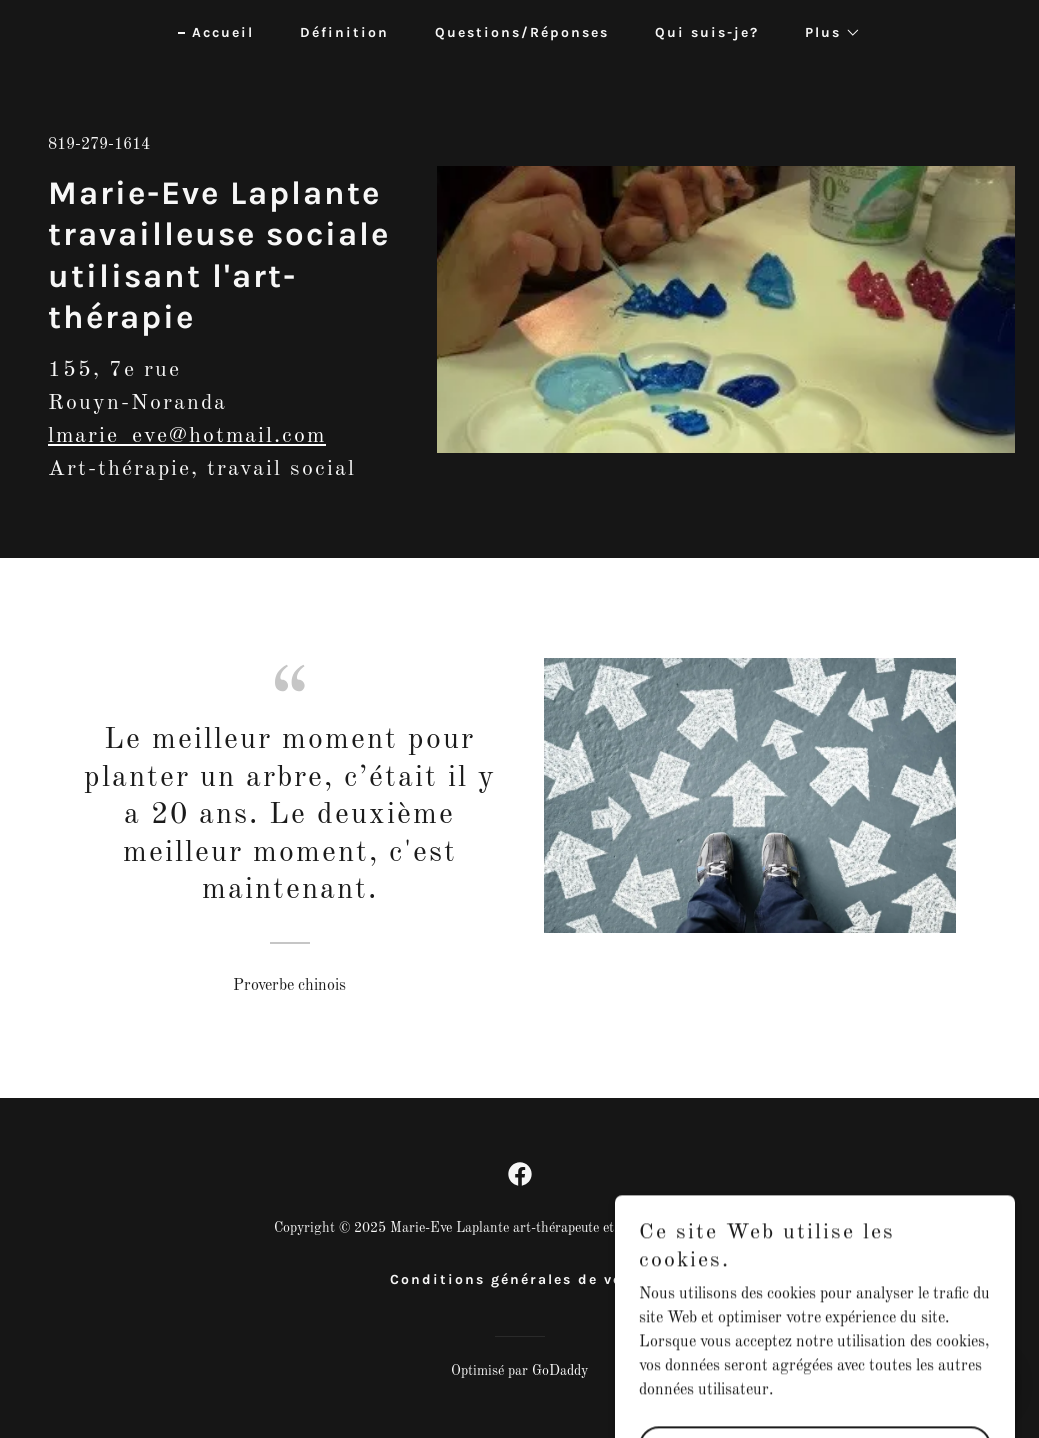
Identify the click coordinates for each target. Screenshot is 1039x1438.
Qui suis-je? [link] (707, 32)
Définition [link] (344, 32)
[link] (520, 1174)
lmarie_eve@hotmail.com (187, 436)
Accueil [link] (223, 32)
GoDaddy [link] (560, 1371)
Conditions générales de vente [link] (520, 1279)
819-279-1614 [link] (99, 145)
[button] (826, 33)
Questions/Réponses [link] (522, 32)
